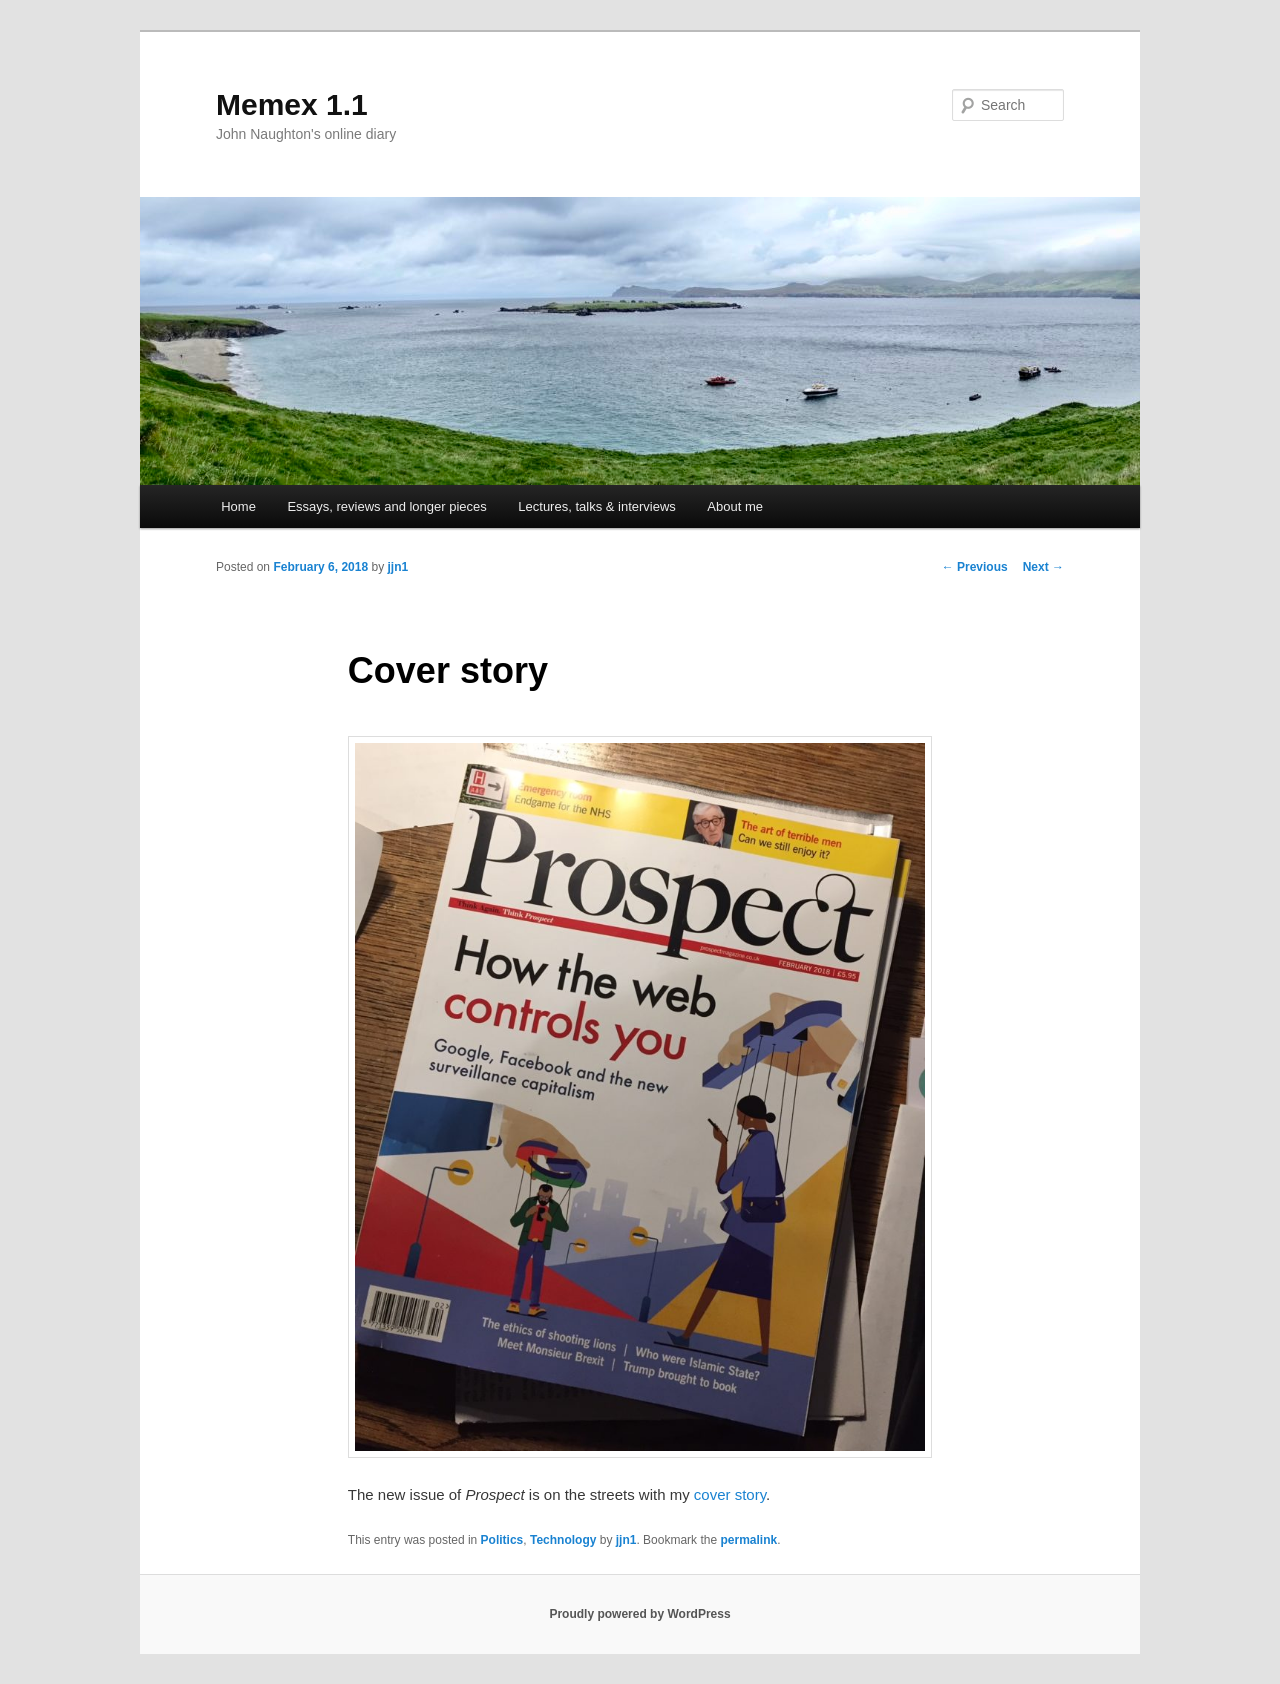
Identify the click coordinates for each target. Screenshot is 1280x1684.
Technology (563, 1540)
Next (1043, 567)
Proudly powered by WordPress (639, 1614)
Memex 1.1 (292, 104)
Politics (502, 1540)
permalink (748, 1540)
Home (238, 506)
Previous (975, 567)
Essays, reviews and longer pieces (386, 506)
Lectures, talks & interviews (597, 506)
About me (735, 506)
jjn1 (397, 567)
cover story (730, 1494)
